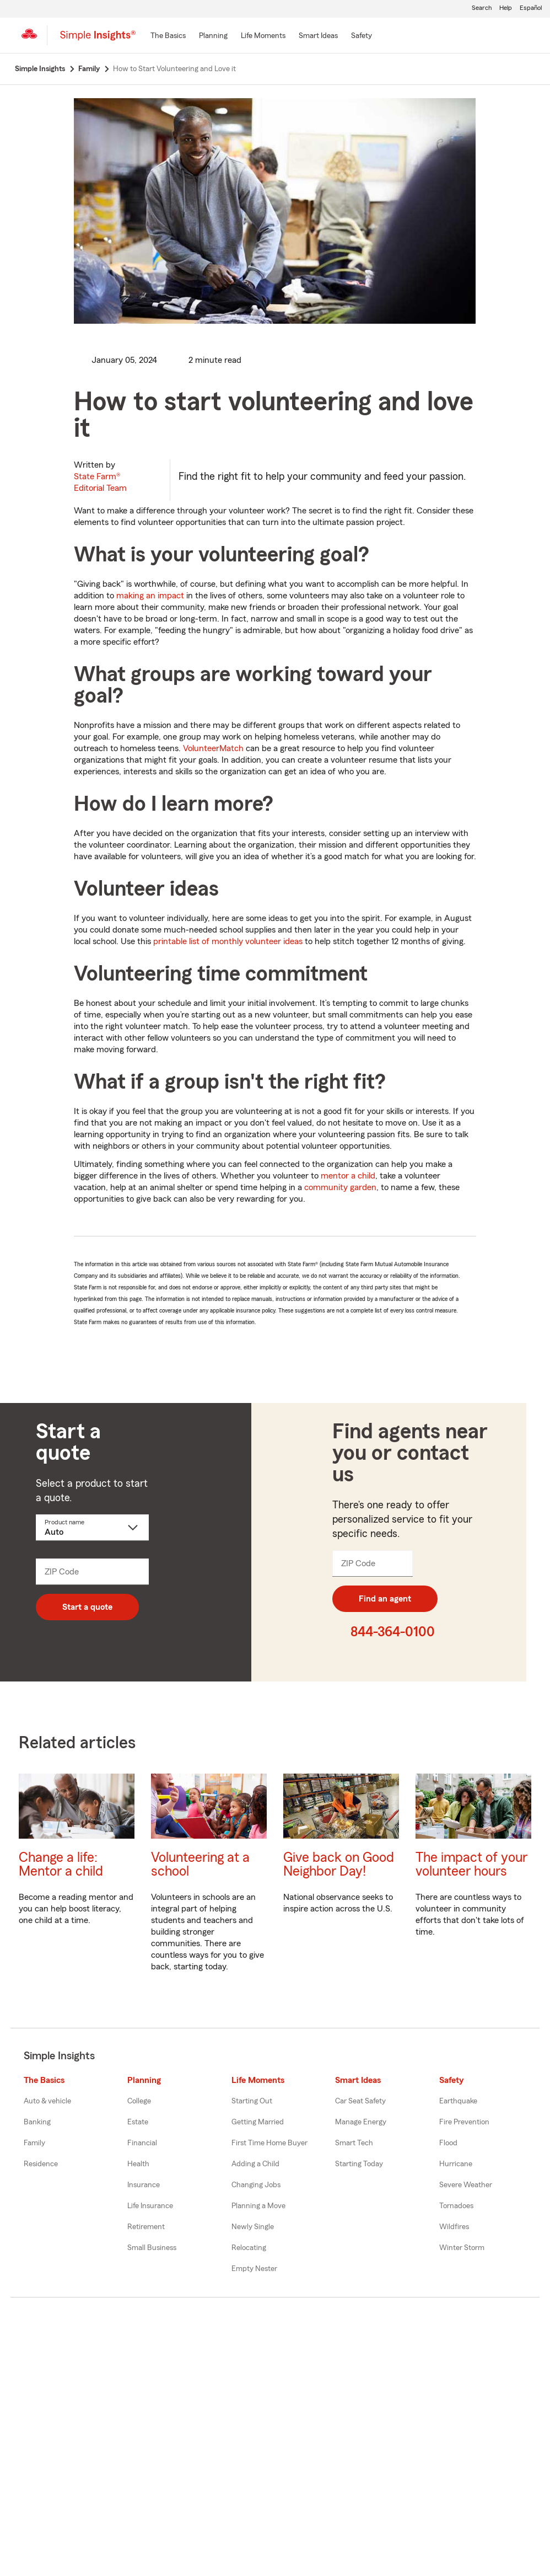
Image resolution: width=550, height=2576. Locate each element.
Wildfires (454, 2227)
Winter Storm (461, 2248)
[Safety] (361, 36)
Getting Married (257, 2122)
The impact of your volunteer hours (471, 1864)
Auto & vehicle (47, 2101)
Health (138, 2164)
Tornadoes (456, 2206)
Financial (142, 2143)
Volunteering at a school (200, 1864)
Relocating (248, 2248)
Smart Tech (354, 2143)
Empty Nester (254, 2269)
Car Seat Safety (360, 2101)
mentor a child (348, 1175)
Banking (37, 2122)
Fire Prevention (464, 2122)
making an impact (150, 595)
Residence (41, 2164)
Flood (448, 2143)
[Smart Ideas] (318, 36)
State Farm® (100, 482)
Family (34, 2143)
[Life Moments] (263, 36)
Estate (137, 2122)
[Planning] (213, 36)
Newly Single (252, 2227)
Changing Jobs (256, 2185)
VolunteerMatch (213, 748)
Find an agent (385, 1598)
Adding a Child (255, 2164)
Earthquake (458, 2101)
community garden (340, 1187)
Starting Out (251, 2101)
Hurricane (455, 2164)
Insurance (143, 2185)
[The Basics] (168, 36)
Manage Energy (360, 2122)
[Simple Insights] (97, 39)
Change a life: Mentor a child (61, 1864)
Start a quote (87, 1607)
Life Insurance (150, 2206)
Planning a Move (258, 2206)
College (139, 2101)
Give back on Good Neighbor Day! (338, 1864)
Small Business (151, 2248)
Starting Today (359, 2164)
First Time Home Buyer (269, 2143)
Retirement (146, 2227)
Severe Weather (465, 2185)
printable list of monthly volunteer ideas (228, 941)
